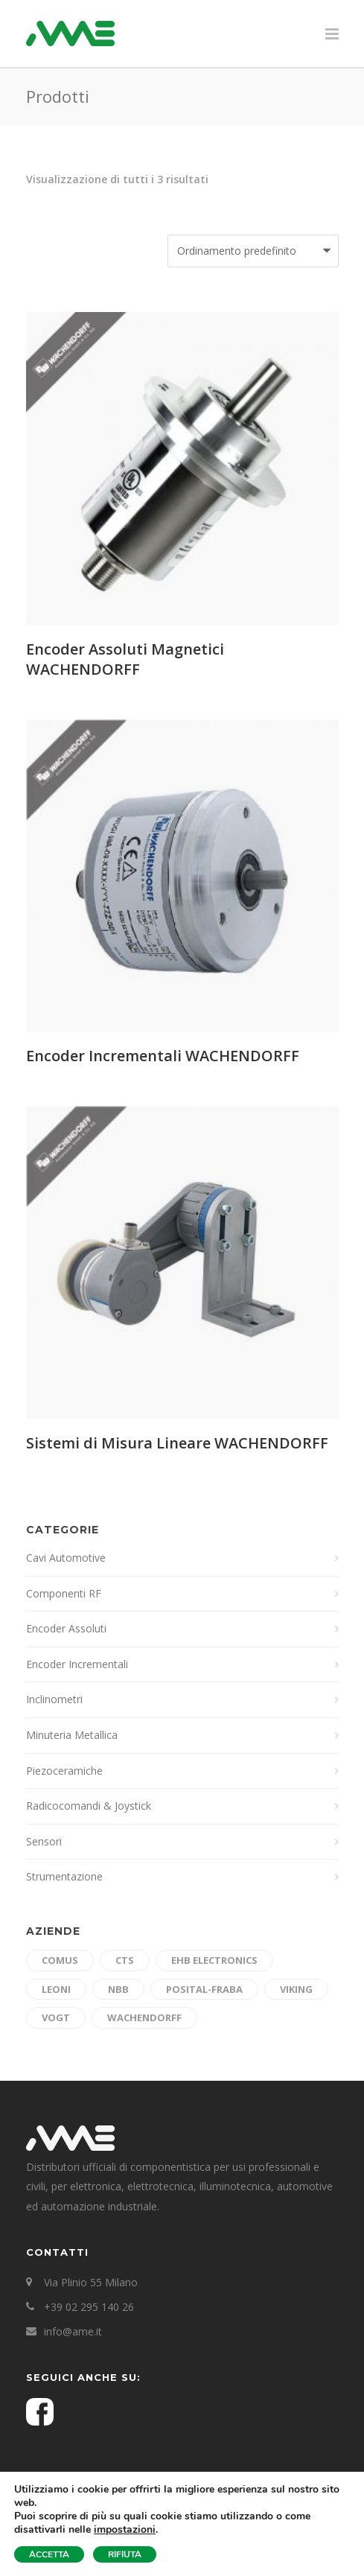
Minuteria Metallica (72, 1735)
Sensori (44, 1841)
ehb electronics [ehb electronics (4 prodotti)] (214, 1960)
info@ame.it (73, 2331)
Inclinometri (54, 1699)
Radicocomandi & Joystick (88, 1806)
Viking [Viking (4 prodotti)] (296, 1989)
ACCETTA (49, 2554)
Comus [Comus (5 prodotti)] (60, 1960)
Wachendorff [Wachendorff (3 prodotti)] (144, 2017)
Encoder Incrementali (77, 1664)
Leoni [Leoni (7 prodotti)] (56, 1989)
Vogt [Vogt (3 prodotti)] (56, 2017)
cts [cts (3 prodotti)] (124, 1960)
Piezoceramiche (64, 1771)
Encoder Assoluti (66, 1628)
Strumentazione (64, 1876)
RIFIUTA (124, 2554)
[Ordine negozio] (253, 251)
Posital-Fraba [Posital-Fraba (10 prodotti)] (204, 1989)
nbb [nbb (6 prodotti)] (118, 1989)
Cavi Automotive (66, 1558)
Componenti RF (63, 1593)
